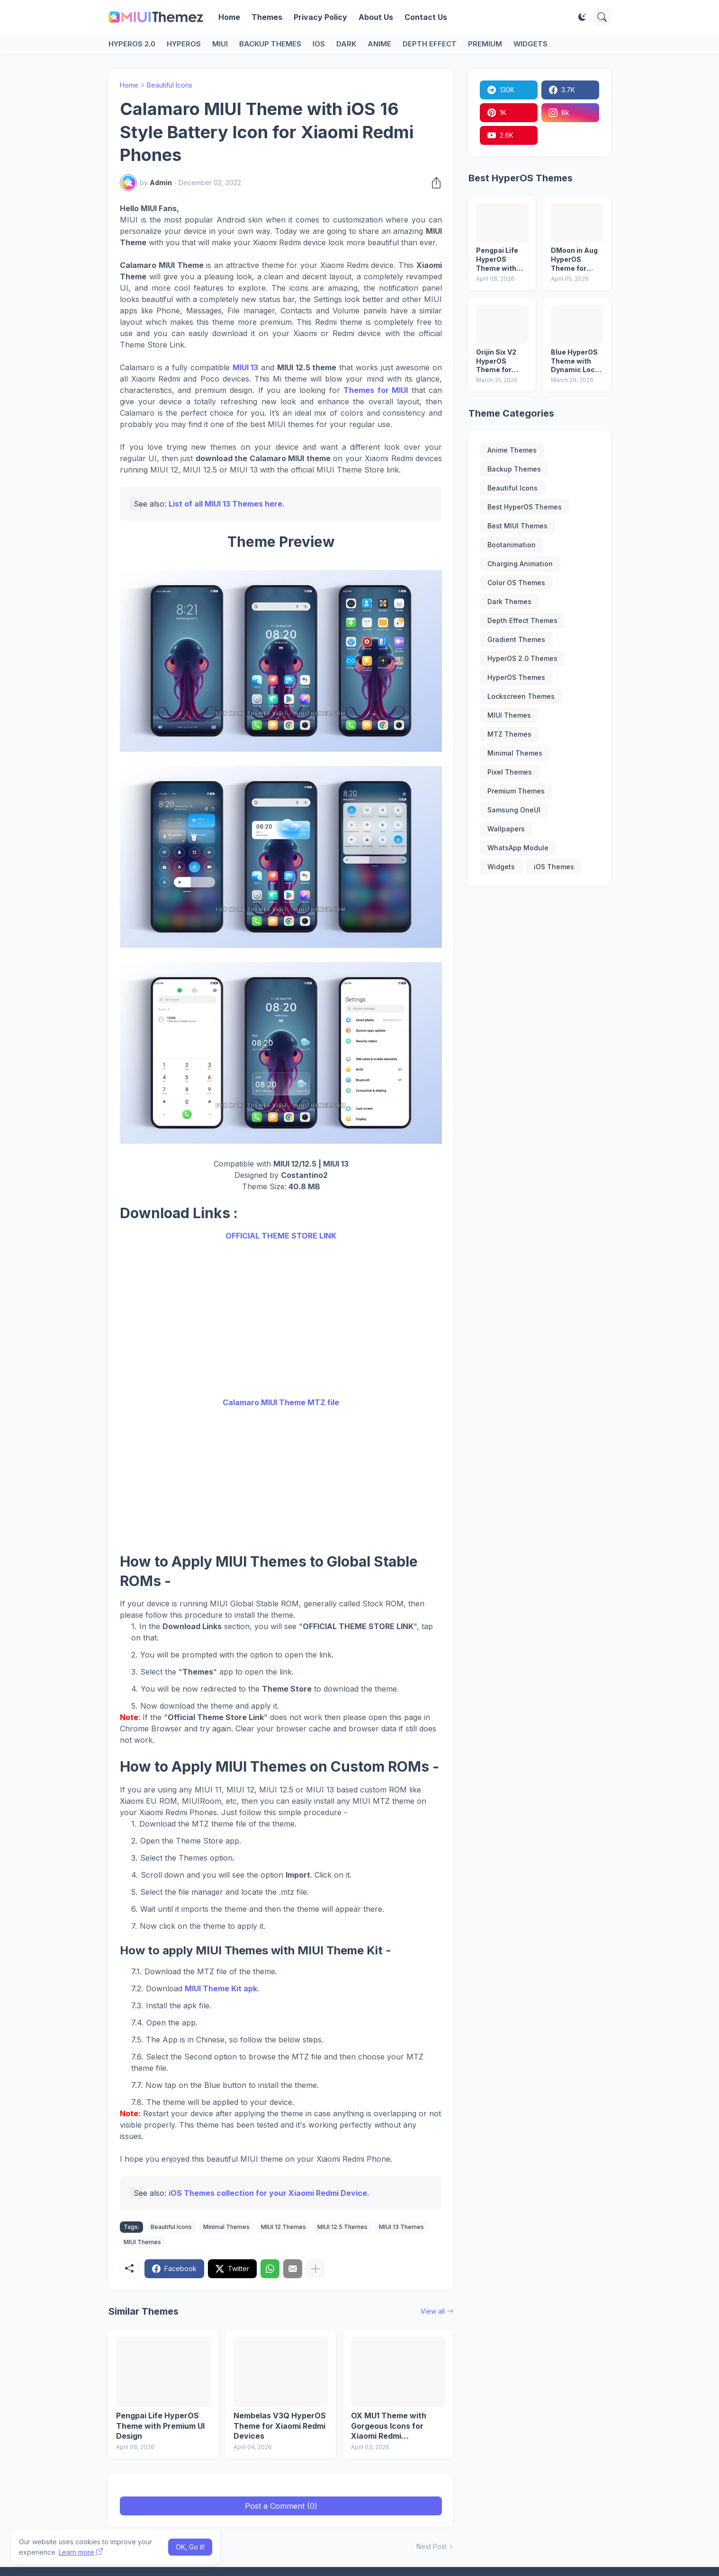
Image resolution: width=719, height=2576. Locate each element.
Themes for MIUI (375, 390)
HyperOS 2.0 (131, 43)
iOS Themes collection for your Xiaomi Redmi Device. (269, 2193)
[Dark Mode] (582, 17)
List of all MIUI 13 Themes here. (227, 503)
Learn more (76, 2552)
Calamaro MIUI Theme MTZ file (281, 1402)
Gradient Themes (516, 639)
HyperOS (184, 43)
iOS (319, 43)
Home (229, 17)
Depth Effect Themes (522, 620)
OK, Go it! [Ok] (190, 2547)
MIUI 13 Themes (401, 2226)
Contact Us (425, 17)
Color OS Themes (516, 583)
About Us (376, 17)
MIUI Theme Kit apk (221, 1988)
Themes (267, 17)
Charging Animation (520, 564)
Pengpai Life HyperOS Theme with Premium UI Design (160, 2426)
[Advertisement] (281, 1319)
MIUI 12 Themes (283, 2226)
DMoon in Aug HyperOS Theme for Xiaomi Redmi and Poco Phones (574, 259)
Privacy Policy (320, 17)
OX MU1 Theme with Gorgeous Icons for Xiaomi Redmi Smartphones (388, 2426)
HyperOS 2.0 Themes (522, 658)
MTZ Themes (509, 734)
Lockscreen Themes (521, 696)
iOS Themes (554, 867)
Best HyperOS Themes (524, 507)
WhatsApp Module (517, 848)
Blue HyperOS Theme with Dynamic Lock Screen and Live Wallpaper (576, 361)
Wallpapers (506, 829)
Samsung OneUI (513, 810)
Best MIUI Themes (517, 526)
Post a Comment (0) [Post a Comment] (281, 2506)
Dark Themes (509, 601)
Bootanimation (511, 545)
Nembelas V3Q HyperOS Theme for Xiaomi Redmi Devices (280, 2426)
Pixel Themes (509, 772)
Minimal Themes (226, 2226)
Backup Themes (270, 43)
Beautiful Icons (169, 85)
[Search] (602, 17)
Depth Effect (430, 43)
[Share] (433, 182)
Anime (379, 43)
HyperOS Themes (516, 677)
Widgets (530, 43)
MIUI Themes (142, 2242)
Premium (485, 43)
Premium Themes (516, 791)
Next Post (431, 2546)
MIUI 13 (246, 367)
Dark (346, 43)
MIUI (220, 43)
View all (433, 2311)
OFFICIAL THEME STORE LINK (280, 1235)
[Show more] (315, 2268)
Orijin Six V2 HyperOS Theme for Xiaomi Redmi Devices (499, 361)
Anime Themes (512, 450)
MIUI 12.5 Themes (342, 2226)
